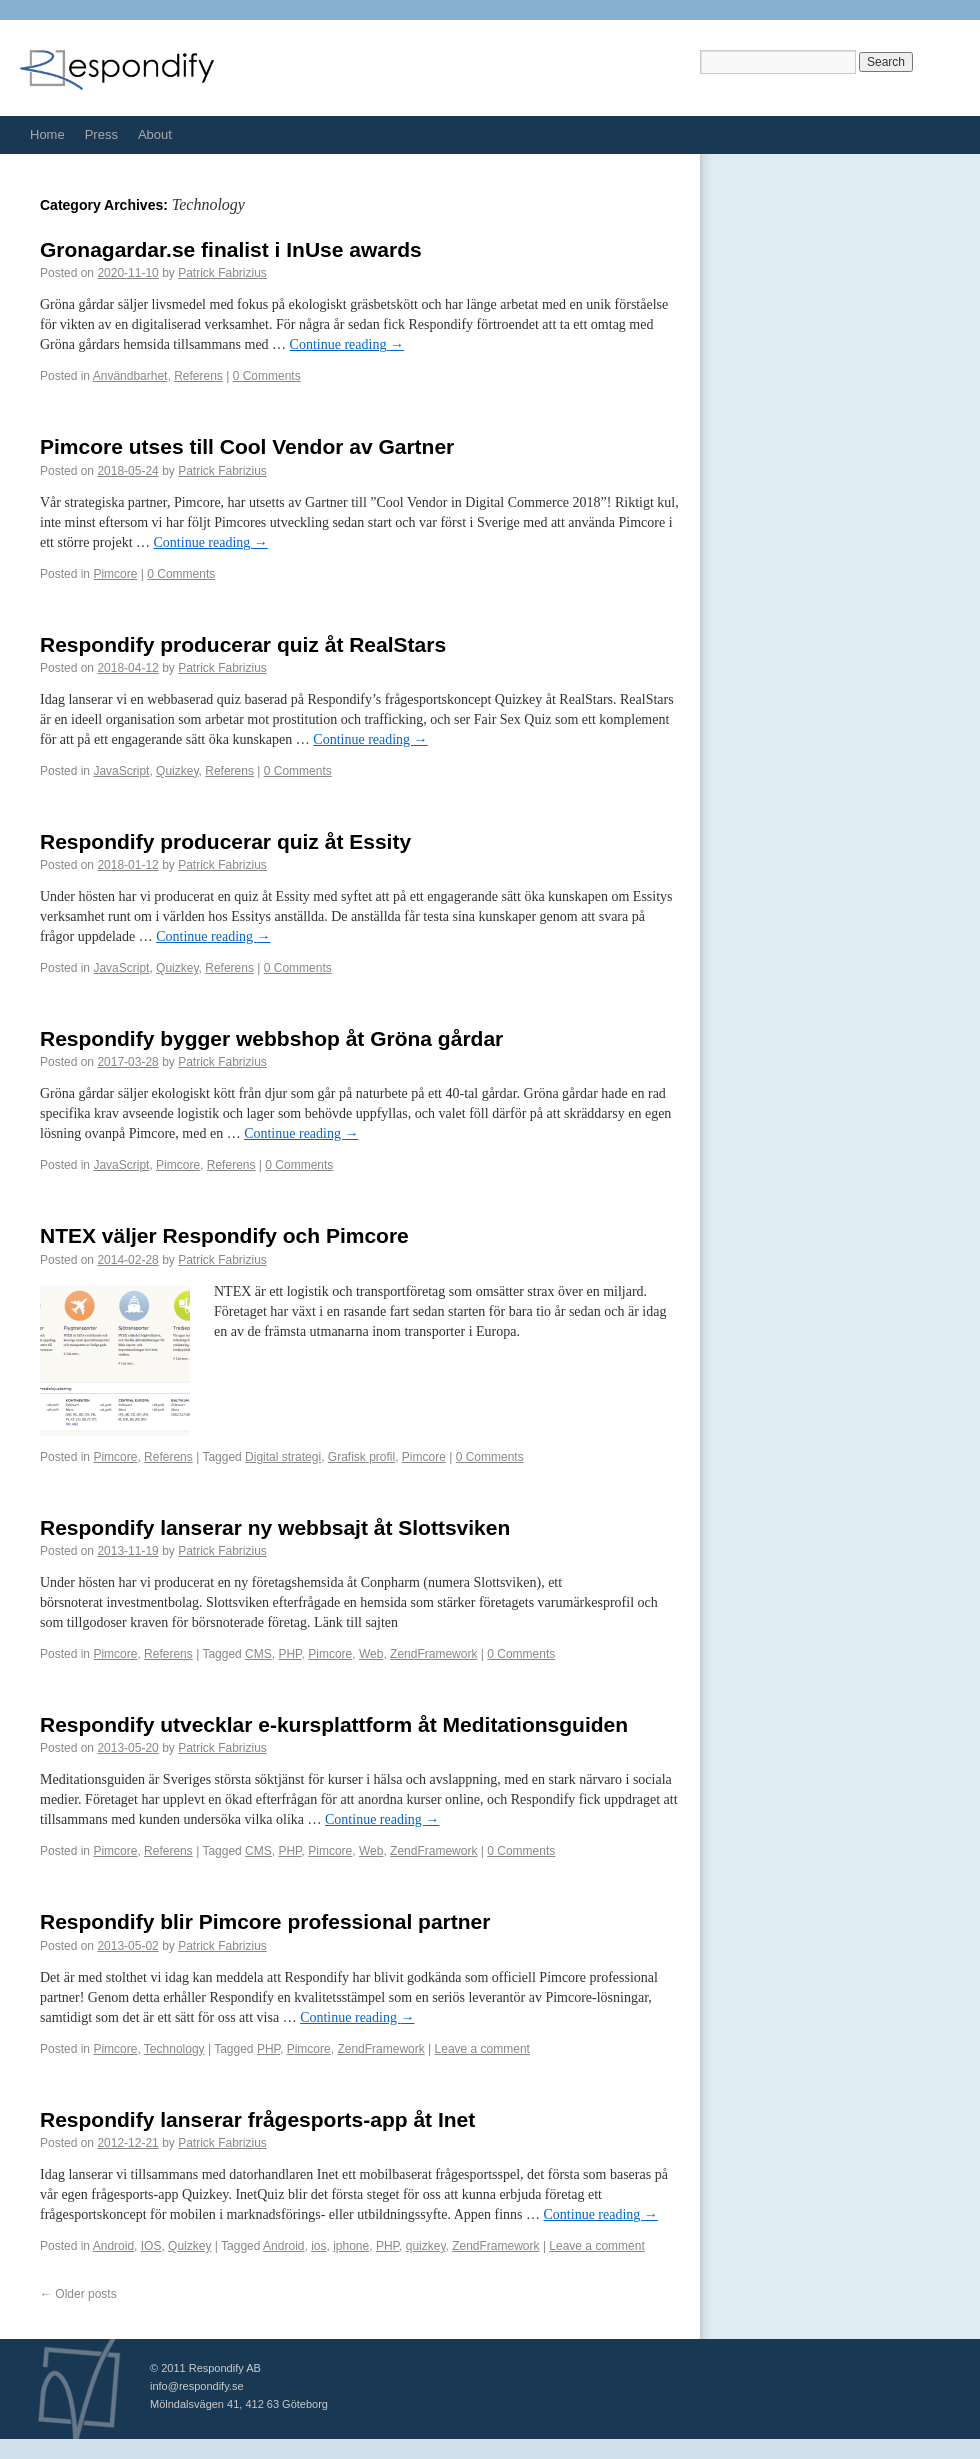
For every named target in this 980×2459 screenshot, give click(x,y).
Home (47, 134)
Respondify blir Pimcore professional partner (265, 1921)
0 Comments (267, 376)
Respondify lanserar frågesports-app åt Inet (257, 2119)
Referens (198, 376)
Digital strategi (283, 1457)
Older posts (78, 2294)
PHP (289, 1654)
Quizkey (177, 771)
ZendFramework (433, 1654)
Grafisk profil (361, 1457)
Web (371, 1654)
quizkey (426, 2246)
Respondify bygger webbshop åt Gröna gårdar (271, 1038)
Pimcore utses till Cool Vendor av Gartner (247, 446)
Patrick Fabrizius (222, 273)
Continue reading (347, 344)
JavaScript (121, 771)
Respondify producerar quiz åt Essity (225, 841)
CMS (258, 1654)
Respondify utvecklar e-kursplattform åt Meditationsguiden (334, 1724)
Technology (174, 2049)
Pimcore (115, 574)
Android (113, 2246)
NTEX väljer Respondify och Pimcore (224, 1235)
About (155, 134)
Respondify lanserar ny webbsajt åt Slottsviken (275, 1527)
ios (318, 2246)
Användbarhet (130, 376)
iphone (351, 2246)
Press (101, 134)
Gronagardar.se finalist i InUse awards (231, 249)
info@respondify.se (197, 2386)
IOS (151, 2246)
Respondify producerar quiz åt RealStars (243, 644)
